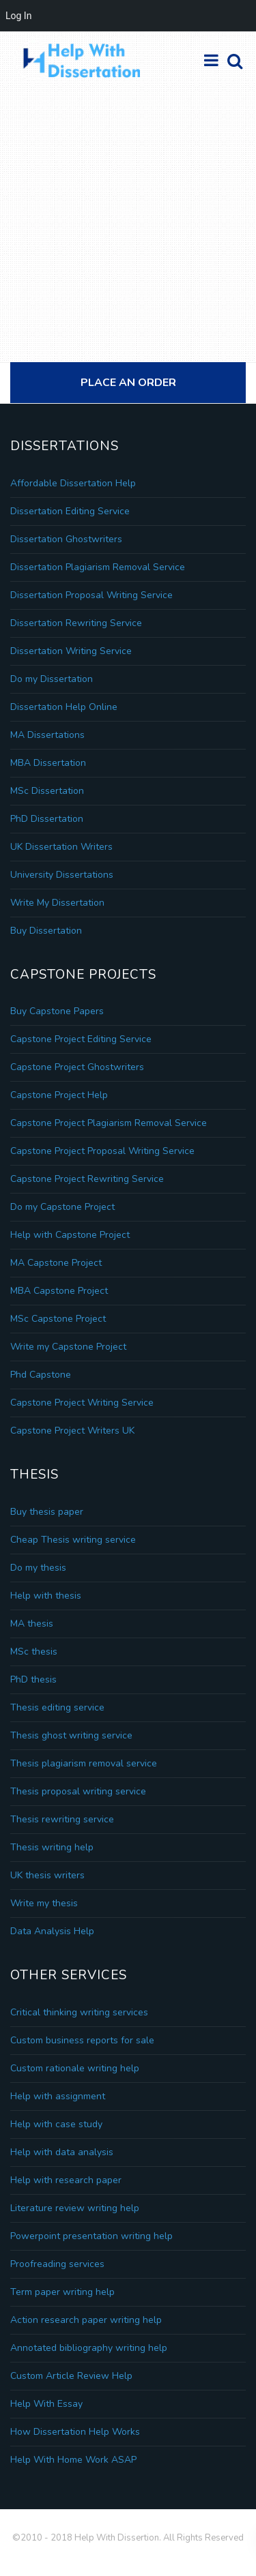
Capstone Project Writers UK (72, 1430)
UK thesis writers (47, 1875)
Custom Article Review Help (71, 2375)
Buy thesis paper (46, 1511)
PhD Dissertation (46, 818)
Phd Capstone (40, 1374)
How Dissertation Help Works (75, 2431)
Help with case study (56, 2124)
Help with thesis (45, 1595)
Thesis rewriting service (62, 1819)
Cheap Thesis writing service (73, 1539)
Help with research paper (66, 2180)
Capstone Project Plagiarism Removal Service (108, 1122)
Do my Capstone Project (62, 1206)
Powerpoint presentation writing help (91, 2236)
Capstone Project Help (59, 1095)
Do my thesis (38, 1567)
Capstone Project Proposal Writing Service (102, 1150)
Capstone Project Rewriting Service (87, 1178)
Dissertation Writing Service (71, 651)
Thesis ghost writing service (71, 1735)
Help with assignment (57, 2096)
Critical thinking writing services (79, 2012)
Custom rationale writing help (74, 2068)
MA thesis (31, 1623)
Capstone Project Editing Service (81, 1039)
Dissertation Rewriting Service (76, 623)
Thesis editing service (57, 1707)
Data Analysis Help (52, 1931)
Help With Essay (46, 2403)
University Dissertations (61, 874)
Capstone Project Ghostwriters (77, 1067)
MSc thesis (33, 1651)
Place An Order (128, 382)
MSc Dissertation (47, 790)
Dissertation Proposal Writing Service (91, 595)
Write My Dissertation (57, 902)
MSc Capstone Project (58, 1318)
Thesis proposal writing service (78, 1791)
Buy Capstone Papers (57, 1011)
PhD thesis (33, 1679)
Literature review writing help (74, 2208)
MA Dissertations (47, 734)
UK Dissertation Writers (61, 846)
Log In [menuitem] (18, 15)
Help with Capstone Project (70, 1234)
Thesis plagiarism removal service (83, 1763)
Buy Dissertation (46, 930)
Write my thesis (44, 1903)
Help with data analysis (61, 2152)
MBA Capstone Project (59, 1290)
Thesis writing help (52, 1847)
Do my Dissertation (51, 678)
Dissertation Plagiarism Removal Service (97, 567)
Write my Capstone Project (68, 1346)
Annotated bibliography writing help (88, 2347)
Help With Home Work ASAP (73, 2459)
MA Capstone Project (56, 1262)
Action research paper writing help (86, 2319)
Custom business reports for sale (82, 2040)
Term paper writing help (62, 2291)
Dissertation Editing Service (70, 511)
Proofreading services (57, 2263)
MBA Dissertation (48, 762)
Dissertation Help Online (63, 706)
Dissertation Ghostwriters (66, 539)
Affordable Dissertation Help (73, 483)
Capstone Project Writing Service (82, 1402)
